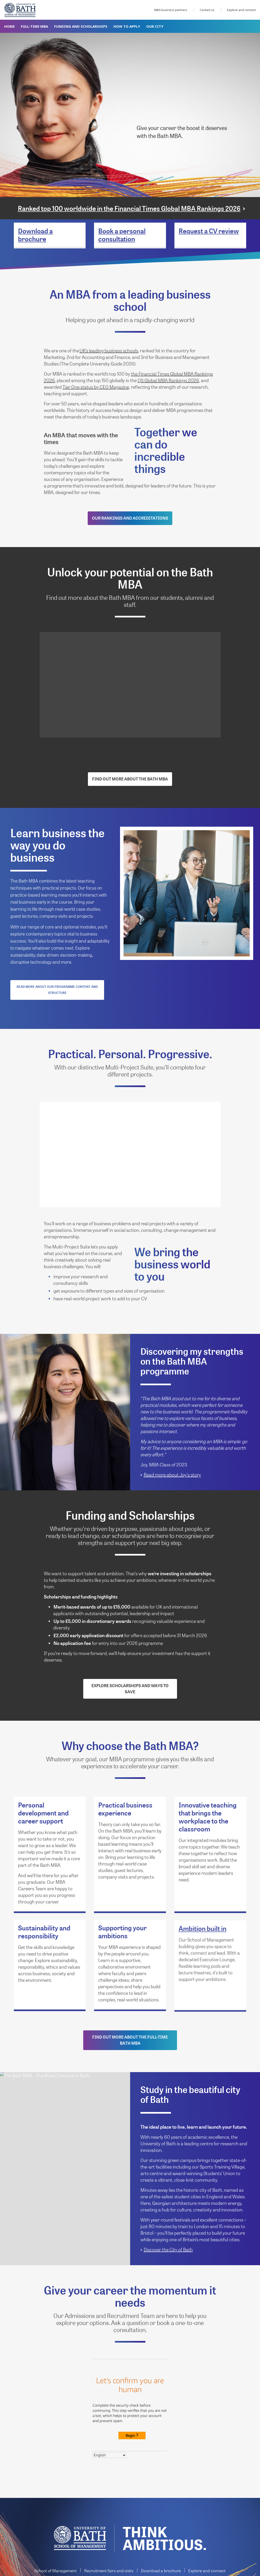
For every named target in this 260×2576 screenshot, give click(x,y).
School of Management (20, 10)
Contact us (207, 10)
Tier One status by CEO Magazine (96, 387)
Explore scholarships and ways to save (130, 1688)
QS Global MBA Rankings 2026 (168, 380)
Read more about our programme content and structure (57, 989)
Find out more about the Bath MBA (130, 779)
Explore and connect (241, 10)
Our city (154, 26)
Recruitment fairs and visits (108, 2570)
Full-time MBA (34, 26)
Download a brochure (161, 2570)
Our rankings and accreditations (130, 518)
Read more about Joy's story (172, 1475)
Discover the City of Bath (168, 2249)
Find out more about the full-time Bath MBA (130, 2040)
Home (9, 26)
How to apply (126, 26)
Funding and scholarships (80, 26)
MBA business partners (170, 10)
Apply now (174, 151)
